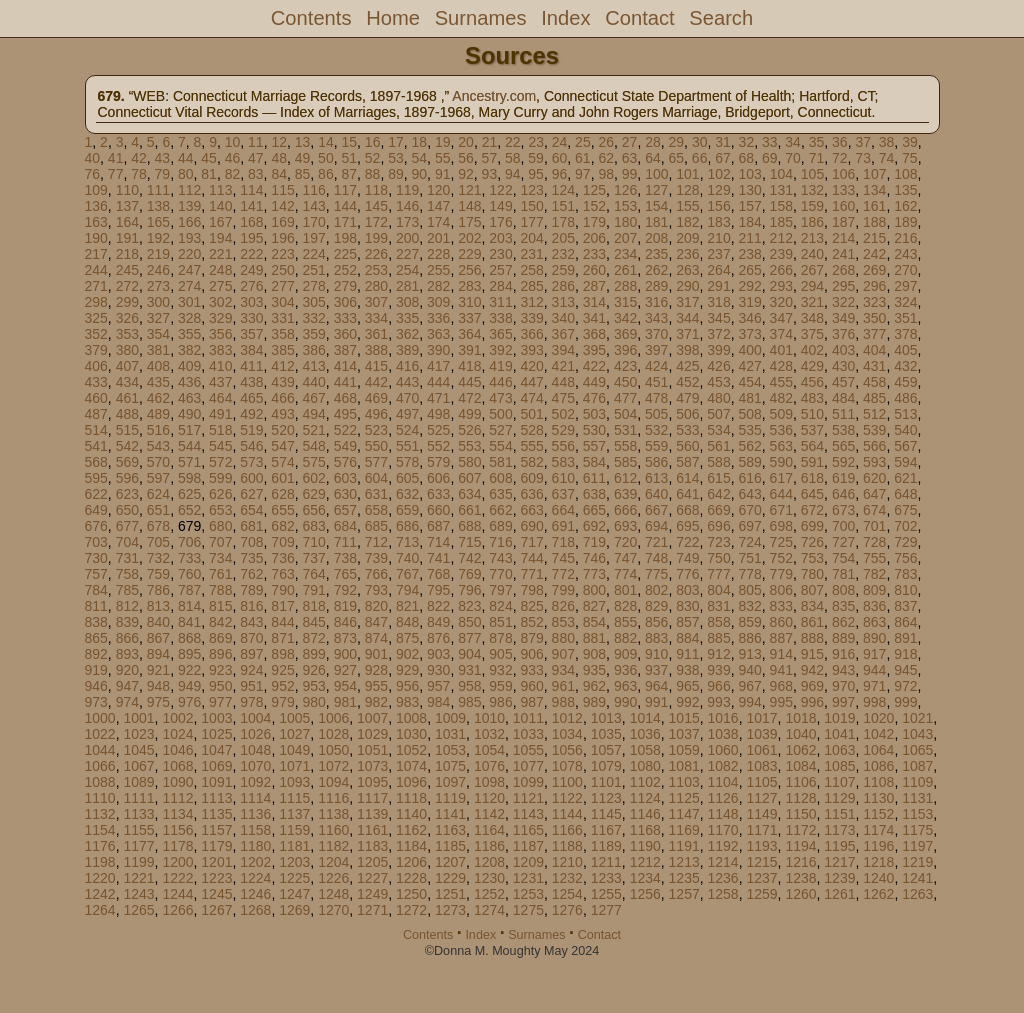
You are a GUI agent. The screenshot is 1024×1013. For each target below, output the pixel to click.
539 (874, 430)
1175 (917, 830)
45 (209, 158)
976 (189, 702)
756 (905, 558)
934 (563, 670)
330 (251, 318)
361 (376, 334)
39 (910, 142)
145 (376, 206)
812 (127, 606)
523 (376, 430)
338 (500, 318)
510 (812, 414)
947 (127, 686)
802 (656, 590)
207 (625, 238)
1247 (294, 894)
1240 (878, 878)
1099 (528, 782)
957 (438, 686)
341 (594, 318)
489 (158, 414)
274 (189, 286)
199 (376, 238)
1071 (294, 766)
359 (313, 334)
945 (905, 670)
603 (345, 478)
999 (905, 702)
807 (812, 590)
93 (490, 174)
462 (158, 398)
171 (345, 222)
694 (656, 526)
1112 (177, 798)
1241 (917, 878)
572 (220, 462)
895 (189, 654)
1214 (723, 862)
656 (313, 510)
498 (438, 414)
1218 (878, 862)
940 (749, 670)
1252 (489, 894)
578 (407, 462)
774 (625, 574)
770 (500, 574)
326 (127, 318)
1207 (450, 862)
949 (189, 686)
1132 (100, 814)
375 (812, 334)
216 (905, 238)
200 (407, 238)
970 (843, 686)
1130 (878, 798)
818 (313, 606)
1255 (606, 894)
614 (687, 478)
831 (718, 606)
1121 (528, 798)
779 (781, 574)
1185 (450, 846)
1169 (684, 830)
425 (687, 366)
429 (812, 366)
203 (500, 238)
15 (350, 142)
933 (531, 670)
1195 (839, 846)
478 (656, 398)
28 (653, 142)
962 (594, 686)
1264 (100, 910)
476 (594, 398)
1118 (411, 798)
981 (345, 702)
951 (251, 686)
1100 (567, 782)
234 (625, 254)
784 (96, 590)
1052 (411, 750)
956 (407, 686)
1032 (489, 734)
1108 (878, 782)
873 (345, 638)
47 (256, 158)
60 (560, 158)
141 (251, 206)
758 (127, 574)
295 (843, 286)
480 (718, 398)
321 (812, 302)
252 (345, 270)
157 (749, 206)
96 (560, 174)
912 (718, 654)
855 (625, 622)
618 (812, 478)
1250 (411, 894)
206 (594, 238)
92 (466, 174)
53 (396, 158)
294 (812, 286)
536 (781, 430)
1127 (761, 798)
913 (749, 654)
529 (563, 430)
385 (282, 350)
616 (749, 478)
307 (376, 302)
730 (96, 558)
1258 (723, 894)
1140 (411, 814)
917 (874, 654)
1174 (878, 830)
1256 (645, 894)
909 (625, 654)
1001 (138, 718)
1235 (684, 878)
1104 (723, 782)
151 (563, 206)
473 (500, 398)
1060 (723, 750)
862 (843, 622)
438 (251, 382)
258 (531, 270)
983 (407, 702)
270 (905, 270)
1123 (606, 798)
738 (345, 558)
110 (127, 190)
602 (313, 478)
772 (563, 574)
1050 (333, 750)
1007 (372, 718)
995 (781, 702)
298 (96, 302)
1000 (100, 718)
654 (251, 510)
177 (531, 222)
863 (874, 622)
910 (656, 654)
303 (251, 302)
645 (812, 494)
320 (781, 302)
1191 (684, 846)
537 (812, 430)
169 (282, 222)
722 (687, 542)
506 (687, 414)
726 (812, 542)
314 (594, 302)
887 (781, 638)
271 (96, 286)
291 (718, 286)
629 (313, 494)
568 (96, 462)
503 (594, 414)
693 (625, 526)
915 (812, 654)
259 (563, 270)
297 (905, 286)
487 (96, 414)
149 (500, 206)
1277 (606, 910)
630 (345, 494)
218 (127, 254)
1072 (333, 766)
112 (189, 190)
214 (843, 238)
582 (531, 462)
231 (531, 254)
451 (656, 382)
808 (843, 590)
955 (376, 686)
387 (345, 350)
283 (469, 286)
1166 (567, 830)
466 (282, 398)
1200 (177, 862)
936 (625, 670)
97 (583, 174)
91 (443, 174)
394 (563, 350)
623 (127, 494)
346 (749, 318)
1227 (372, 878)
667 (656, 510)
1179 (216, 846)
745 (563, 558)
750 (718, 558)
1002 (177, 718)
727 (843, 542)
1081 (684, 766)
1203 (294, 862)
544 (189, 446)
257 (500, 270)
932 (500, 670)
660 (438, 510)
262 (656, 270)
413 (313, 366)
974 (127, 702)
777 (718, 574)
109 (96, 190)
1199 (138, 862)
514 (96, 430)
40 (93, 158)
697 (749, 526)
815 (220, 606)
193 (189, 238)
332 (313, 318)
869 (220, 638)
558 (625, 446)
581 (500, 462)
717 (531, 542)
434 (127, 382)
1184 (411, 846)
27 (630, 142)
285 (531, 286)
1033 (528, 734)
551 (407, 446)
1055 (528, 750)
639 (625, 494)
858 (718, 622)
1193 (761, 846)
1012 (567, 718)
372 (718, 334)
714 (438, 542)
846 (345, 622)
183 (718, 222)
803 (687, 590)
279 (345, 286)
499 (469, 414)
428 (781, 366)
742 (469, 558)
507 (718, 414)
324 (905, 302)
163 (96, 222)
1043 (917, 734)
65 (676, 158)
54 (420, 158)
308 (407, 302)
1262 (878, 894)
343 (656, 318)
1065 (917, 750)
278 (313, 286)
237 (718, 254)
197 (313, 238)
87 (349, 174)
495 (345, 414)
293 (781, 286)
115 (282, 190)
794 (407, 590)
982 (376, 702)
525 (438, 430)
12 (279, 142)
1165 (528, 830)
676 (96, 526)
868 (189, 638)
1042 (878, 734)
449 (594, 382)
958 (469, 686)
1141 (450, 814)
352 (96, 334)
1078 (567, 766)
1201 (216, 862)
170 (313, 222)
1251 (450, 894)
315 (625, 302)
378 (905, 334)
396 (625, 350)
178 (563, 222)
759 (158, 574)
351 (905, 318)
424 (656, 366)
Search (721, 18)
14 (326, 142)
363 (438, 334)
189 (905, 222)
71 (817, 158)
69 (770, 158)
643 (749, 494)
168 (251, 222)
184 (749, 222)
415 (376, 366)
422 (594, 366)
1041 (839, 734)
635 (500, 494)
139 (189, 206)
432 (905, 366)
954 (345, 686)
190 (96, 238)
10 (233, 142)
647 (874, 494)
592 (843, 462)
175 (469, 222)
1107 (839, 782)
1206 (411, 862)
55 (443, 158)
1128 (800, 798)
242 (874, 254)
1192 (723, 846)
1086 (878, 766)
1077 (528, 766)
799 (563, 590)
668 (687, 510)
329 (220, 318)
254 (407, 270)
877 (469, 638)
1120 (489, 798)
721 (656, 542)
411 (251, 366)
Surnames (481, 18)
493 (282, 414)
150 (531, 206)
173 (407, 222)
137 (127, 206)
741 (438, 558)
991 (656, 702)
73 (863, 158)
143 (313, 206)
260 (594, 270)
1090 (177, 782)
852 (531, 622)
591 (812, 462)
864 (905, 622)
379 (96, 350)
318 (718, 302)
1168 (645, 830)
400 (749, 350)
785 (127, 590)
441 (345, 382)
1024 (177, 734)
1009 (450, 718)
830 (687, 606)
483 (812, 398)
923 (220, 670)
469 (376, 398)
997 (843, 702)
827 (594, 606)
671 (781, 510)
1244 (177, 894)
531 (625, 430)
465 (251, 398)
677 (127, 526)
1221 (138, 878)
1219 (917, 862)
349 (843, 318)
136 (96, 206)
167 (220, 222)
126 (625, 190)
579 (438, 462)
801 (625, 590)
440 (313, 382)
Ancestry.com (494, 96)
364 (469, 334)
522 (345, 430)
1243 (138, 894)
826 (563, 606)
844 (282, 622)
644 (781, 494)
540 (905, 430)
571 (189, 462)
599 (220, 478)
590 (781, 462)
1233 (606, 878)
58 (513, 158)
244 (96, 270)
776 (687, 574)
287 (594, 286)
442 (376, 382)
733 (189, 558)
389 (407, 350)
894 (158, 654)
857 (687, 622)
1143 (528, 814)
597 (158, 478)
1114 (255, 798)
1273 (450, 910)
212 (781, 238)
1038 (723, 734)
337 (469, 318)
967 (749, 686)
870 (251, 638)
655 (282, 510)
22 (513, 142)
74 (887, 158)
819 (345, 606)
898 (282, 654)
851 (500, 622)
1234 (645, 878)
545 (220, 446)
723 (718, 542)
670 (749, 510)
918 (905, 654)
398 (687, 350)
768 (438, 574)
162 (905, 206)
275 (220, 286)
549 (345, 446)
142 (282, 206)
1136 (255, 814)
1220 (100, 878)
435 (158, 382)
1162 (411, 830)
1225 (294, 878)
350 (874, 318)
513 (905, 414)
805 (749, 590)
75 (910, 158)
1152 (878, 814)
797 (500, 590)
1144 (567, 814)
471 (438, 398)
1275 (528, 910)
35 (817, 142)
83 (256, 174)
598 (189, 478)
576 (345, 462)
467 (313, 398)
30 (700, 142)
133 (843, 190)
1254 (567, 894)
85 (303, 174)
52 (373, 158)
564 (812, 446)
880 (563, 638)
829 (656, 606)
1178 (177, 846)
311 (500, 302)
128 (687, 190)
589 (749, 462)
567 (905, 446)
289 (656, 286)
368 (594, 334)
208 (656, 238)
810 (905, 590)
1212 (645, 862)
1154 (100, 830)
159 (812, 206)
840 (158, 622)
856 (656, 622)
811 (96, 606)
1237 (761, 878)
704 (127, 542)
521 (313, 430)
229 (469, 254)
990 (625, 702)
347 (781, 318)
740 (407, 558)
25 (583, 142)
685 (376, 526)
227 (407, 254)
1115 (294, 798)
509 (781, 414)
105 (812, 174)
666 (625, 510)
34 (793, 142)
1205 (372, 862)
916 (843, 654)
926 (313, 670)
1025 (216, 734)
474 (531, 398)
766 (376, 574)
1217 (839, 862)
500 (500, 414)
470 (407, 398)
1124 (645, 798)
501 (531, 414)
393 (531, 350)
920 (127, 670)
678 (158, 526)
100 (656, 174)
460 (96, 398)
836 (874, 606)
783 (905, 574)
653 (220, 510)
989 (594, 702)
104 (781, 174)
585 (625, 462)
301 (189, 302)
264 (718, 270)
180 (625, 222)
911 (687, 654)
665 (594, 510)
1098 (489, 782)
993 (718, 702)
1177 (138, 846)
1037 (684, 734)
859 (749, 622)
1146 (645, 814)
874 (376, 638)
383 (220, 350)
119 (407, 190)
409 (189, 366)
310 (469, 302)
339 (531, 318)
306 (345, 302)
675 (905, 510)
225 (345, 254)
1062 (800, 750)
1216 (800, 862)
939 (718, 670)
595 (96, 478)
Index (565, 18)
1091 (216, 782)
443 (407, 382)
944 (874, 670)
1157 (216, 830)
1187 (528, 846)
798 (531, 590)
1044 (100, 750)
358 (282, 334)
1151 (839, 814)
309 (438, 302)
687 (438, 526)
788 (220, 590)
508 (749, 414)
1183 (372, 846)
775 (656, 574)
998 (874, 702)
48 (279, 158)
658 (376, 510)
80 (186, 174)
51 (349, 158)
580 (469, 462)
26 (606, 142)
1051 (372, 750)
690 (531, 526)
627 (251, 494)
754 (843, 558)
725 (781, 542)
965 (687, 686)
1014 (645, 718)
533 (687, 430)
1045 (138, 750)
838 (96, 622)
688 (469, 526)
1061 (761, 750)
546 (251, 446)
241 (843, 254)
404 (874, 350)
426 (718, 366)
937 (656, 670)
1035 (606, 734)
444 (438, 382)
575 (313, 462)
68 (747, 158)
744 (531, 558)
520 (282, 430)
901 (376, 654)
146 (407, 206)
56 (466, 158)
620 (874, 478)
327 (158, 318)
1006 (333, 718)
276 (251, 286)
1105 (761, 782)
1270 (333, 910)
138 (158, 206)
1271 (372, 910)
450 (625, 382)
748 (656, 558)
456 (812, 382)
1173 (839, 830)
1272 (411, 910)
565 (843, 446)
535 (749, 430)
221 (220, 254)
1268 (255, 910)
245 (127, 270)
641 (687, 494)
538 (843, 430)
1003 (216, 718)
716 (500, 542)
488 (127, 414)
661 (469, 510)
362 (407, 334)
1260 (800, 894)
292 (749, 286)
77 (116, 174)
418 (469, 366)
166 (189, 222)
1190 (645, 846)
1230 (489, 878)
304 (282, 302)
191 (127, 238)
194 (220, 238)
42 (139, 158)
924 (251, 670)
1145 (606, 814)
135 (905, 190)
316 (656, 302)
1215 (761, 862)
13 (303, 142)
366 (531, 334)
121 (469, 190)
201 (438, 238)
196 (282, 238)
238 (749, 254)
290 (687, 286)
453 (718, 382)
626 (220, 494)
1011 (528, 718)
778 (749, 574)
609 (531, 478)
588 (718, 462)
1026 (255, 734)
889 (843, 638)
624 (158, 494)
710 (313, 542)
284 (500, 286)
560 (687, 446)
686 (407, 526)
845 (313, 622)
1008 (411, 718)
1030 (411, 734)
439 (282, 382)
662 (500, 510)
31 (723, 142)
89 (396, 174)
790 (282, 590)
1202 (255, 862)
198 (345, 238)
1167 (606, 830)
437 (220, 382)
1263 (917, 894)
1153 (917, 814)
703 (96, 542)
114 (251, 190)
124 (563, 190)
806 (781, 590)
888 (812, 638)
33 (770, 142)
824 (500, 606)
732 (158, 558)
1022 (100, 734)
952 (282, 686)
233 (594, 254)
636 (531, 494)
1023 (138, 734)
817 (282, 606)
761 (220, 574)
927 (345, 670)
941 (781, 670)
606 (438, 478)
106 (843, 174)
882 (625, 638)
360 (345, 334)
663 (531, 510)
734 (220, 558)
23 (536, 142)
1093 (294, 782)
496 (376, 414)
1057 (606, 750)
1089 (138, 782)
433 (96, 382)
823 (469, 606)
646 (843, 494)
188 (874, 222)
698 (781, 526)
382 (189, 350)
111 (158, 190)
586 (656, 462)
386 (313, 350)
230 (500, 254)
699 (812, 526)
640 (656, 494)
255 (438, 270)
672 (812, 510)
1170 (723, 830)
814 (189, 606)
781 (843, 574)
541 (96, 446)
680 (220, 526)
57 (490, 158)
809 (874, 590)
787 (189, 590)
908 (594, 654)
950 (220, 686)
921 (158, 670)
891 (905, 638)
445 (469, 382)
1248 (333, 894)
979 (282, 702)
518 (220, 430)
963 (625, 686)
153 (625, 206)
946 (96, 686)
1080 (645, 766)
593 (874, 462)
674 (874, 510)
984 (438, 702)
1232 (567, 878)
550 (376, 446)
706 (189, 542)
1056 (567, 750)
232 (563, 254)
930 (438, 670)
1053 (450, 750)
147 (438, 206)
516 (158, 430)
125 (594, 190)
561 (718, 446)
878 (500, 638)
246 (158, 270)
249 (251, 270)
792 (345, 590)
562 (749, 446)
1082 (723, 766)
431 (874, 366)
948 (158, 686)
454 (749, 382)
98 (606, 174)
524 (407, 430)
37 (863, 142)
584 (594, 462)
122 (500, 190)
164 (127, 222)
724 (749, 542)
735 (251, 558)
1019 (839, 718)
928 (376, 670)
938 (687, 670)
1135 (216, 814)
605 (407, 478)
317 (687, 302)
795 (438, 590)
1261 (839, 894)
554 (500, 446)
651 (158, 510)
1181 (294, 846)
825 (531, 606)
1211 (606, 862)
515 (127, 430)
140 (220, 206)
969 (812, 686)
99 (630, 174)
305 (313, 302)
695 (687, 526)
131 (781, 190)
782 (874, 574)
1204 (333, 862)
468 (345, 398)
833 (781, 606)
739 (376, 558)
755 (874, 558)
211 (749, 238)
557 (594, 446)
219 (158, 254)
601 (282, 478)
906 (531, 654)
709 (282, 542)
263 (687, 270)
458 (874, 382)
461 (127, 398)
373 (749, 334)
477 (625, 398)
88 (373, 174)
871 (282, 638)
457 (843, 382)
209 (687, 238)
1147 (684, 814)
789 (251, 590)
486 (905, 398)
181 (656, 222)
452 (687, 382)
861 (812, 622)
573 (251, 462)
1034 (567, 734)
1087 (917, 766)
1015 (684, 718)
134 (874, 190)
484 (843, 398)
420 (531, 366)
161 (874, 206)
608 (500, 478)
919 (96, 670)
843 (251, 622)
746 (594, 558)
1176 (100, 846)
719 (594, 542)
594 (905, 462)
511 (843, 414)
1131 (917, 798)
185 (781, 222)
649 (96, 510)
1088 (100, 782)
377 (874, 334)
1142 (489, 814)
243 (905, 254)
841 (189, 622)
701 (874, 526)
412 (282, 366)
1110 (100, 798)
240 (812, 254)
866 (127, 638)
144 (345, 206)
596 (127, 478)
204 (531, 238)
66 (700, 158)
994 (749, 702)
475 (563, 398)
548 (313, 446)
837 (905, 606)
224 (313, 254)
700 (843, 526)
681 (251, 526)
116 (313, 190)
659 (407, 510)
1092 (255, 782)
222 (251, 254)
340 (563, 318)
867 (158, 638)
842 (220, 622)
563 (781, 446)
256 (469, 270)
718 (563, 542)
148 (469, 206)
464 (220, 398)
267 (812, 270)
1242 (100, 894)
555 (531, 446)
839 (127, 622)
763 (282, 574)
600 (251, 478)
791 (313, 590)
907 (563, 654)
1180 (255, 846)
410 (220, 366)
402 (812, 350)
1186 (489, 846)
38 (887, 142)
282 (438, 286)
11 (256, 142)
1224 (255, 878)
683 (313, 526)
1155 (138, 830)
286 (563, 286)
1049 (294, 750)
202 (469, 238)
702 (905, 526)
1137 (294, 814)
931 (469, 670)
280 (376, 286)
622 (96, 494)
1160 (333, 830)
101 (687, 174)
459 (905, 382)
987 (531, 702)
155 (687, 206)
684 (345, 526)
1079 (606, 766)
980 (313, 702)
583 (563, 462)
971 (874, 686)
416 (407, 366)
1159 (294, 830)
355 (189, 334)
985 (469, 702)
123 (531, 190)
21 (490, 142)
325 (96, 318)
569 (127, 462)
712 (376, 542)
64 (653, 158)
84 (279, 174)
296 (874, 286)
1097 (450, 782)
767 (407, 574)
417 (438, 366)
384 (251, 350)
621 (905, 478)
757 (96, 574)
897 (251, 654)
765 (345, 574)
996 (812, 702)
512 (874, 414)
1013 (606, 718)
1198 (100, 862)
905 (500, 654)
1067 (138, 766)
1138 (333, 814)
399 (718, 350)
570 (158, 462)
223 (282, 254)
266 (781, 270)
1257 (684, 894)
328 (189, 318)
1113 (216, 798)
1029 (372, 734)
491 (220, 414)
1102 (645, 782)
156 (718, 206)
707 (220, 542)
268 (843, 270)
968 (781, 686)
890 (874, 638)
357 (251, 334)
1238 (800, 878)
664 (563, 510)
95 (536, 174)
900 (345, 654)
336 (438, 318)
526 (469, 430)
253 (376, 270)
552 (438, 446)
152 (594, 206)
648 (905, 494)
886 (749, 638)
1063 (839, 750)
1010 (489, 718)
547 (282, 446)
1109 (917, 782)
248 (220, 270)
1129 (839, 798)
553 (469, 446)
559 (656, 446)
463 (189, 398)
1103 (684, 782)
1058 (645, 750)
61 (583, 158)
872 (313, 638)
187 (843, 222)
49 (303, 158)
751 (749, 558)
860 (781, 622)
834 (812, 606)
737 (313, 558)
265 (749, 270)
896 (220, 654)
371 (687, 334)
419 (500, 366)
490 (189, 414)
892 (96, 654)
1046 (177, 750)
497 (407, 414)
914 (781, 654)
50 (326, 158)
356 (220, 334)
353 (127, 334)
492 (251, 414)
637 (563, 494)
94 (513, 174)
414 (345, 366)
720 (625, 542)
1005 (294, 718)
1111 (138, 798)
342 (625, 318)
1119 (450, 798)
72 (840, 158)
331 (282, 318)
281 (407, 286)
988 (563, 702)
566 (874, 446)
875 (407, 638)
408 (158, 366)
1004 (255, 718)
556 (563, 446)
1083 (761, 766)
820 (376, 606)
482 (781, 398)
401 (781, 350)
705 (158, 542)
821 (407, 606)
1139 (372, 814)
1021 (917, 718)
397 (656, 350)
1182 (333, 846)
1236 (723, 878)
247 (189, 270)
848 (407, 622)
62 (606, 158)
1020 (878, 718)
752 (781, 558)
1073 (372, 766)
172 (376, 222)
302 (220, 302)
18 (420, 142)
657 (345, 510)
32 (747, 142)
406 (96, 366)
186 (812, 222)
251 (313, 270)
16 (373, 142)
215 (874, 238)
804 (718, 590)
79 (163, 174)
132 (812, 190)
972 (905, 686)
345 (718, 318)
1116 (333, 798)
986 (500, 702)
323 (874, 302)
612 (625, 478)
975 (158, 702)
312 (531, 302)
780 (812, 574)
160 (843, 206)
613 (656, 478)
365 (500, 334)
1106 (800, 782)
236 (687, 254)
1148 (723, 814)
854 (594, 622)
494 (313, 414)
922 (189, 670)
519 (251, 430)
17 (396, 142)
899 (313, 654)
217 (96, 254)
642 (718, 494)
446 (500, 382)
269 (874, 270)
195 (251, 238)
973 (96, 702)
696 (718, 526)
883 (656, 638)
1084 (800, 766)
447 (531, 382)
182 (687, 222)
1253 (528, 894)
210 (718, 238)
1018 (800, 718)
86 (326, 174)
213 (812, 238)
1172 (800, 830)
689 (500, 526)
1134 (177, 814)
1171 (761, 830)
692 (594, 526)
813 (158, 606)
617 (781, 478)
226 (376, 254)
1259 (761, 894)
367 (563, 334)
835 (843, 606)
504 (625, 414)
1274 (489, 910)
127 (656, 190)
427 (749, 366)
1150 (800, 814)
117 (345, 190)
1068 (177, 766)
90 (420, 174)
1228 (411, 878)
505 (656, 414)
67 (723, 158)
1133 (138, 814)
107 (874, 174)
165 (158, 222)
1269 (294, 910)
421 (563, 366)
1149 (761, 814)
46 (233, 158)
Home (393, 18)
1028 (333, 734)
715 (469, 542)
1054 (489, 750)
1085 (839, 766)
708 (251, 542)
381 (158, 350)
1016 (723, 718)
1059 (684, 750)
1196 (878, 846)
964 (656, 686)
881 (594, 638)
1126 (723, 798)
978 (251, 702)
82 (233, 174)
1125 (684, 798)
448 (563, 382)
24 (560, 142)
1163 (450, 830)
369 (625, 334)
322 (843, 302)
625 (189, 494)
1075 (450, 766)
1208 (489, 862)
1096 (411, 782)
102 (718, 174)
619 (843, 478)
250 (282, 270)
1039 (761, 734)
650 (127, 510)
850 (469, 622)
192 (158, 238)
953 (313, 686)
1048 (255, 750)
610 (563, 478)
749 (687, 558)
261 (625, 270)
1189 (606, 846)
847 (376, 622)
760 (189, 574)
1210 (567, 862)
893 (127, 654)
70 (793, 158)
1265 (138, 910)
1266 (177, 910)
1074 (411, 766)
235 (656, 254)
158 (781, 206)
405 (905, 350)
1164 (489, 830)
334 (376, 318)
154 (656, 206)
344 (687, 318)
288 (625, 286)
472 (469, 398)
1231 (528, 878)
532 (656, 430)
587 (687, 462)
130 (749, 190)
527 (500, 430)
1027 (294, 734)
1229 (450, 878)
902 (407, 654)
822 (438, 606)
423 (625, 366)
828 (625, 606)
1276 (567, 910)
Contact (639, 18)
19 (443, 142)
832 (749, 606)
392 (500, 350)
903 (438, 654)
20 (466, 142)
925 (282, 670)
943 (843, 670)
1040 (800, 734)
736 (282, 558)
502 (563, 414)
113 (220, 190)
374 (781, 334)
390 (438, 350)
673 (843, 510)
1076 (489, 766)
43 (163, 158)
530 (594, 430)
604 (376, 478)
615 (718, 478)
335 (407, 318)
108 (905, 174)
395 (594, 350)
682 (282, 526)
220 (189, 254)
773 (594, 574)
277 (282, 286)
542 (127, 446)
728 (874, 542)
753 (812, 558)
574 (282, 462)
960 (531, 686)
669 (718, 510)
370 (656, 334)
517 (189, 430)
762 (251, 574)
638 (594, 494)
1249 (372, 894)
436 (189, 382)
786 (158, 590)
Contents (311, 18)
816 (251, 606)
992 (687, 702)
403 (843, 350)
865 (96, 638)
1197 (917, 846)
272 (127, 286)
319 (749, 302)
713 (407, 542)
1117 (372, 798)
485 (874, 398)
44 (186, 158)
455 (781, 382)
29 (677, 142)
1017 (761, 718)
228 (438, 254)
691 (563, 526)
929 (407, 670)
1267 (216, 910)
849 (438, 622)
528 (531, 430)
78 (139, 174)
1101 (606, 782)
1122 (567, 798)
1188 (567, 846)
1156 (177, 830)
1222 (177, 878)
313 (563, 302)
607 (469, 478)
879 (531, 638)
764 (313, 574)
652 (189, 510)
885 (718, 638)
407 (127, 366)
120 (438, 190)
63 (630, 158)
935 (594, 670)
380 (127, 350)
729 (905, 542)
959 (500, 686)
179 (594, 222)
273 (158, 286)
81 (209, 174)
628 (282, 494)
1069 (216, 766)
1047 (216, 750)
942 (812, 670)
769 (469, 574)
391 (469, 350)
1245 (216, 894)
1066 (100, 766)
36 (840, 142)
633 (438, 494)
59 (536, 158)
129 (718, 190)
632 (407, 494)
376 (843, 334)
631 (376, 494)
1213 (684, 862)
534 (718, 430)
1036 (645, 734)
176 (500, 222)
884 (687, 638)
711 (345, 542)
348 (812, 318)
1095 (372, 782)
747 (625, 558)
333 (345, 318)
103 (750, 174)
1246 (255, 894)
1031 (450, 734)
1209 (528, 862)
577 (376, 462)
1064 (878, 750)
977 (220, 702)
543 (158, 446)
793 (376, 590)
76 (93, 174)
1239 (839, 878)
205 (563, 238)
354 (158, 334)
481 (749, 398)
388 (376, 350)
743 (500, 558)
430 (843, 366)
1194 (800, 846)
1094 (333, 782)
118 (376, 190)
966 (718, 686)
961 (563, 686)
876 (438, 638)
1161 (372, 830)
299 (127, 302)
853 (563, 622)
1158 (255, 830)
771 (531, 574)
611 (594, 478)
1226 (333, 878)
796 (469, 590)
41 (116, 158)
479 (687, 398)
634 (469, 494)
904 (469, 654)
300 (158, 302)
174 (438, 222)
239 (781, 254)
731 (127, 558)
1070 (255, 766)
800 (594, 590)
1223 (216, 878)
